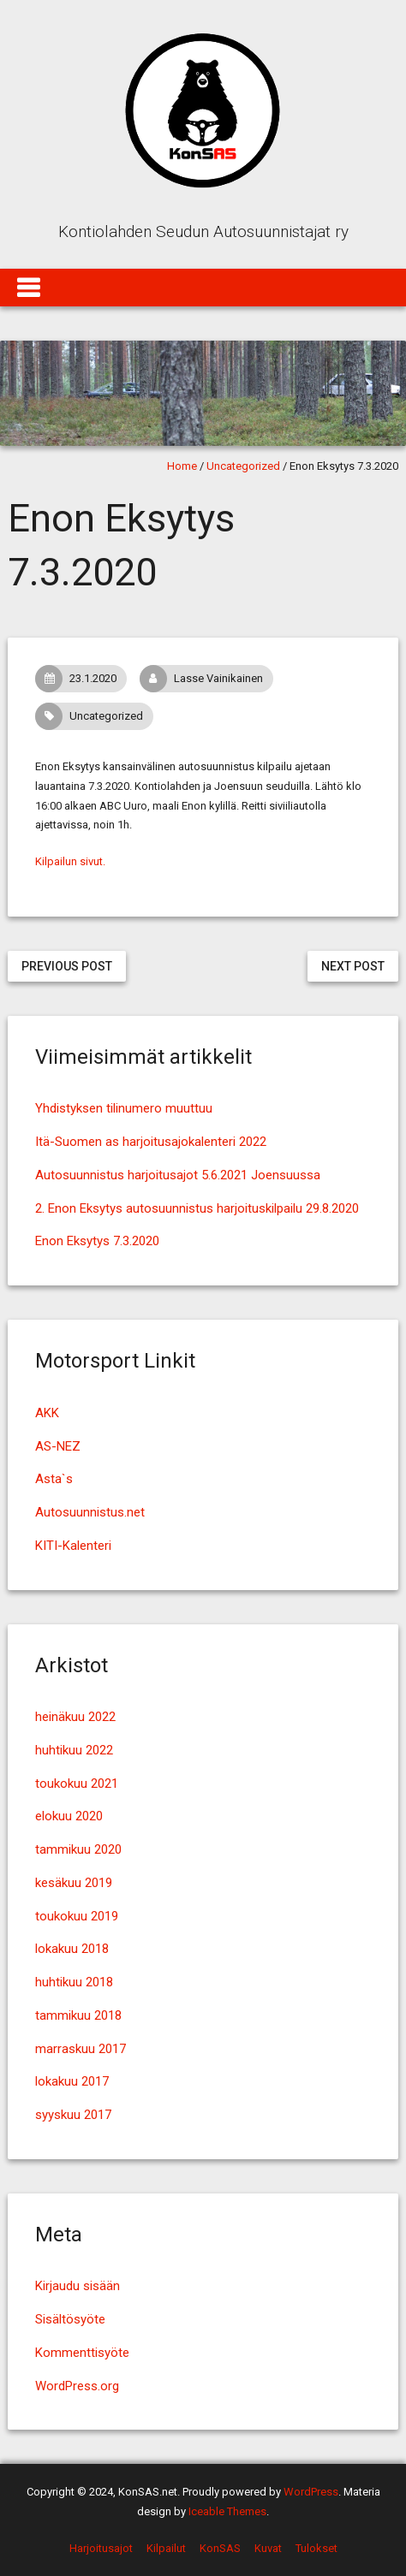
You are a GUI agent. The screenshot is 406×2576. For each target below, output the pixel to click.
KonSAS (220, 2548)
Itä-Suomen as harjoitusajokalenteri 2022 (150, 1141)
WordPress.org (77, 2386)
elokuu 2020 (69, 1816)
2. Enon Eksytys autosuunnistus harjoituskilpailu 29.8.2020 (197, 1208)
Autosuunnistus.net (90, 1512)
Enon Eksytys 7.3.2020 (97, 1241)
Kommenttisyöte (82, 2352)
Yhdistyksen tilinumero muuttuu (123, 1108)
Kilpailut (166, 2548)
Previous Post (66, 966)
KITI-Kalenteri (73, 1545)
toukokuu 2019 (76, 1916)
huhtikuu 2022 (74, 1750)
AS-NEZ (58, 1446)
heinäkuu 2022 (75, 1716)
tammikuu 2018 (78, 2015)
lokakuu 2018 (72, 1948)
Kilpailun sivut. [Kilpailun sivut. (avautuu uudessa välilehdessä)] (70, 861)
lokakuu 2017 (72, 2081)
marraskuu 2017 (80, 2049)
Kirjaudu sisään (77, 2286)
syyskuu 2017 (73, 2114)
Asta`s (54, 1479)
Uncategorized (243, 466)
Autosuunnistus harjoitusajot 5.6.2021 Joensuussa (177, 1175)
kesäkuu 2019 (73, 1882)
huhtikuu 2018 (74, 1982)
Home (182, 466)
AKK (47, 1413)
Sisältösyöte (70, 2319)
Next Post (353, 966)
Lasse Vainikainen (206, 678)
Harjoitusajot (101, 2548)
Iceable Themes (227, 2511)
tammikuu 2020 (78, 1849)
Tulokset (316, 2548)
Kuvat (268, 2548)
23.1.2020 (80, 678)
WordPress (311, 2491)
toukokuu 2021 (76, 1783)
